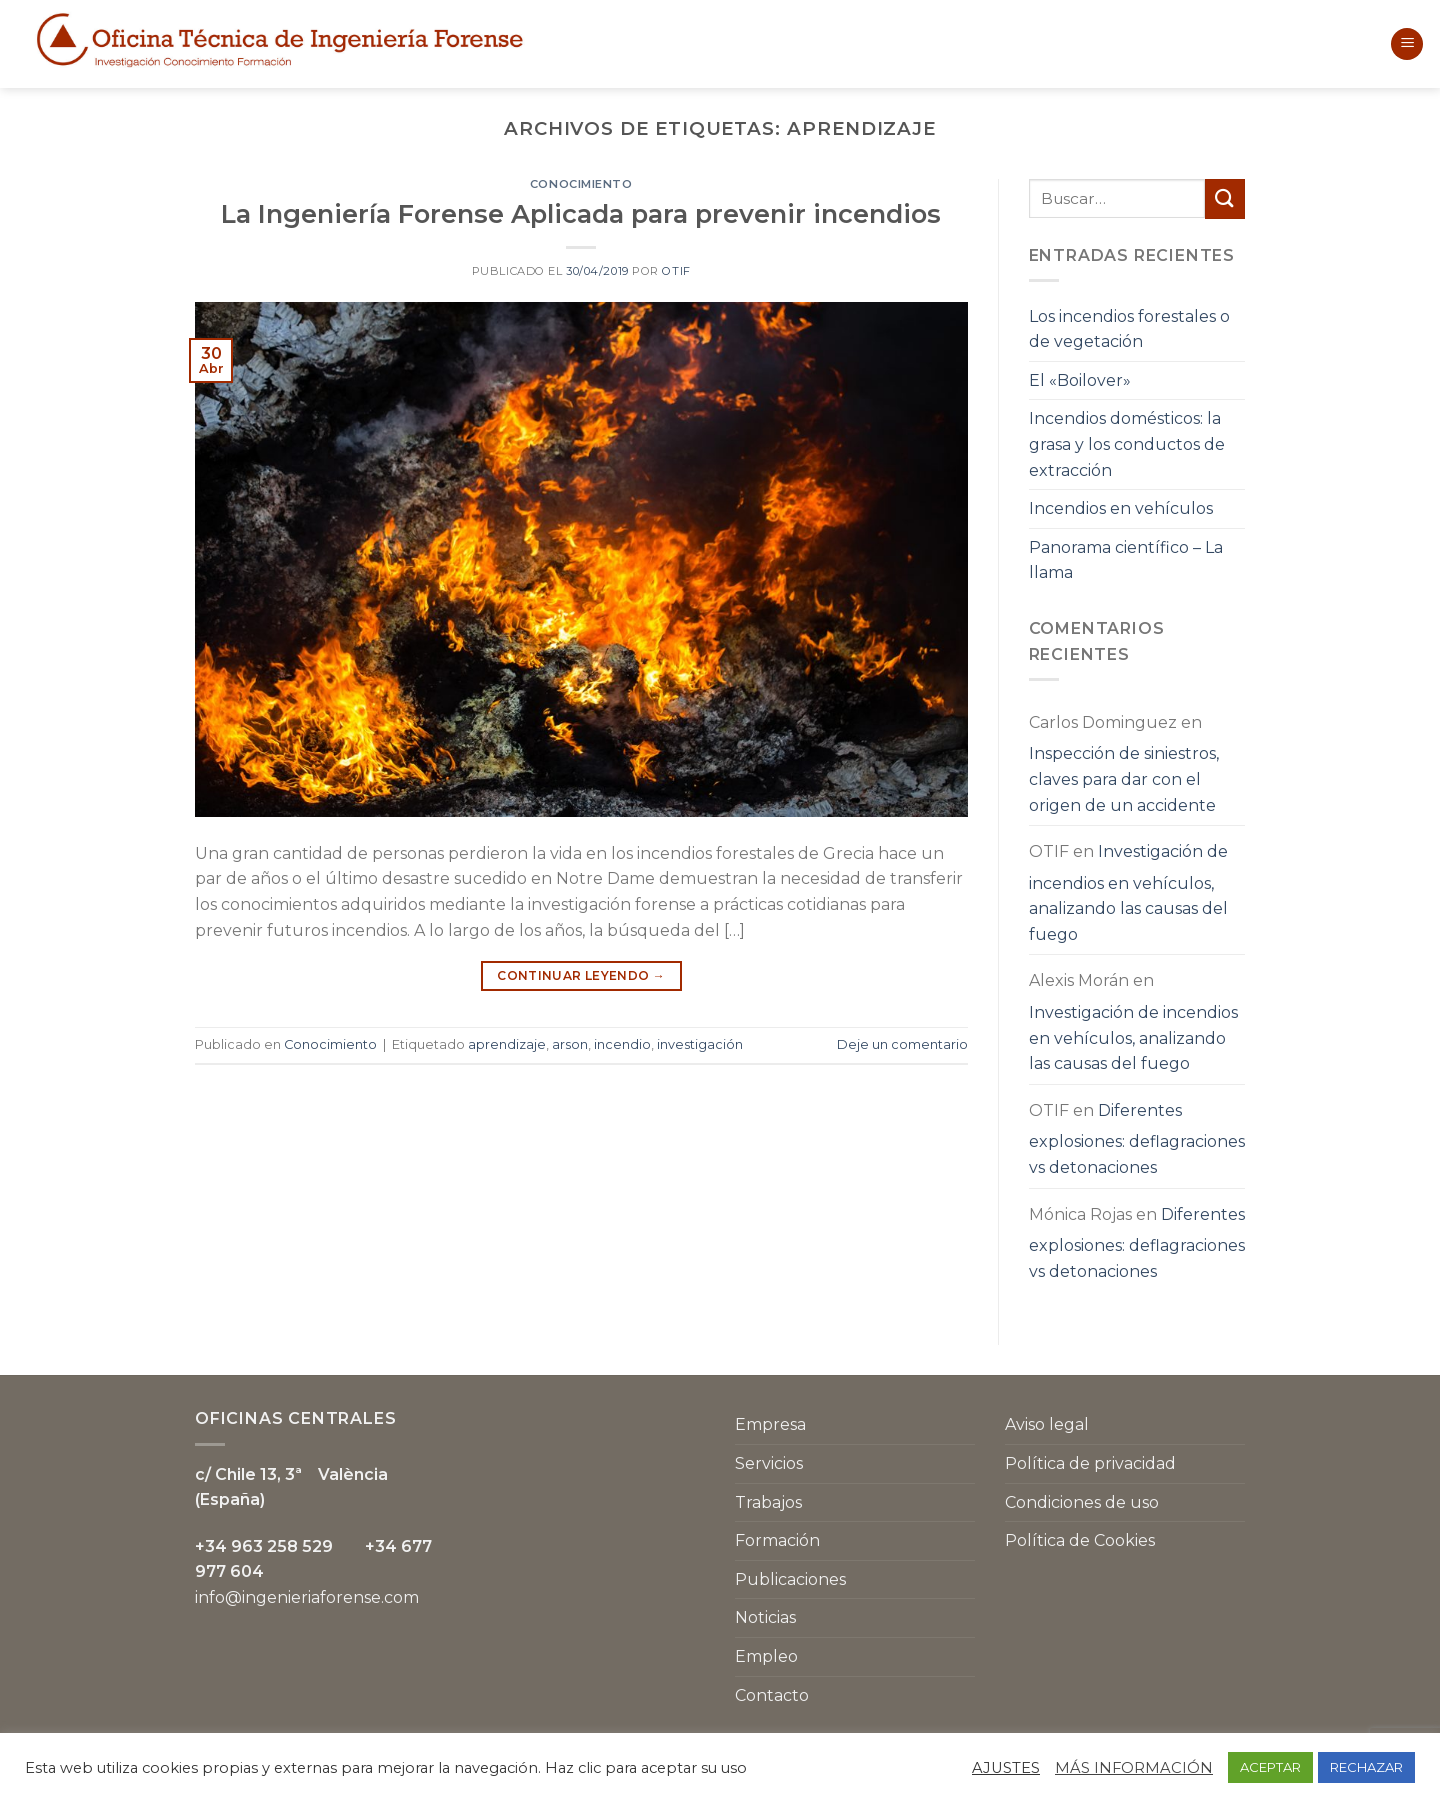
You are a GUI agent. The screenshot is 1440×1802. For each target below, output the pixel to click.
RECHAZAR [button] (1366, 1767)
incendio (622, 1044)
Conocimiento (581, 184)
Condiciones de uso (1082, 1502)
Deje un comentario (902, 1044)
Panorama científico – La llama (1126, 560)
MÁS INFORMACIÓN (1134, 1768)
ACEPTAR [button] (1270, 1767)
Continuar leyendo (581, 975)
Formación (777, 1540)
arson (570, 1044)
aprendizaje (507, 1044)
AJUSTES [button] (1006, 1768)
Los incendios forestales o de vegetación (1129, 329)
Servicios (769, 1463)
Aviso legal (1047, 1424)
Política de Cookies (1080, 1540)
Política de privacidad (1090, 1463)
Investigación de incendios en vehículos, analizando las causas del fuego (1128, 893)
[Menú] (1407, 44)
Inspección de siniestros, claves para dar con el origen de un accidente (1124, 779)
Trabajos (768, 1502)
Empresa (770, 1424)
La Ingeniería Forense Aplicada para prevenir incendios (581, 213)
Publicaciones (790, 1579)
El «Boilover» (1080, 380)
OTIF (676, 271)
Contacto (772, 1695)
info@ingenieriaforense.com (307, 1597)
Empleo (766, 1656)
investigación (700, 1044)
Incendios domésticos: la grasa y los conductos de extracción (1127, 444)
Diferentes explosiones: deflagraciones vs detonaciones (1137, 1139)
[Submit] (1225, 198)
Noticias (765, 1617)
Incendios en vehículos (1121, 508)
